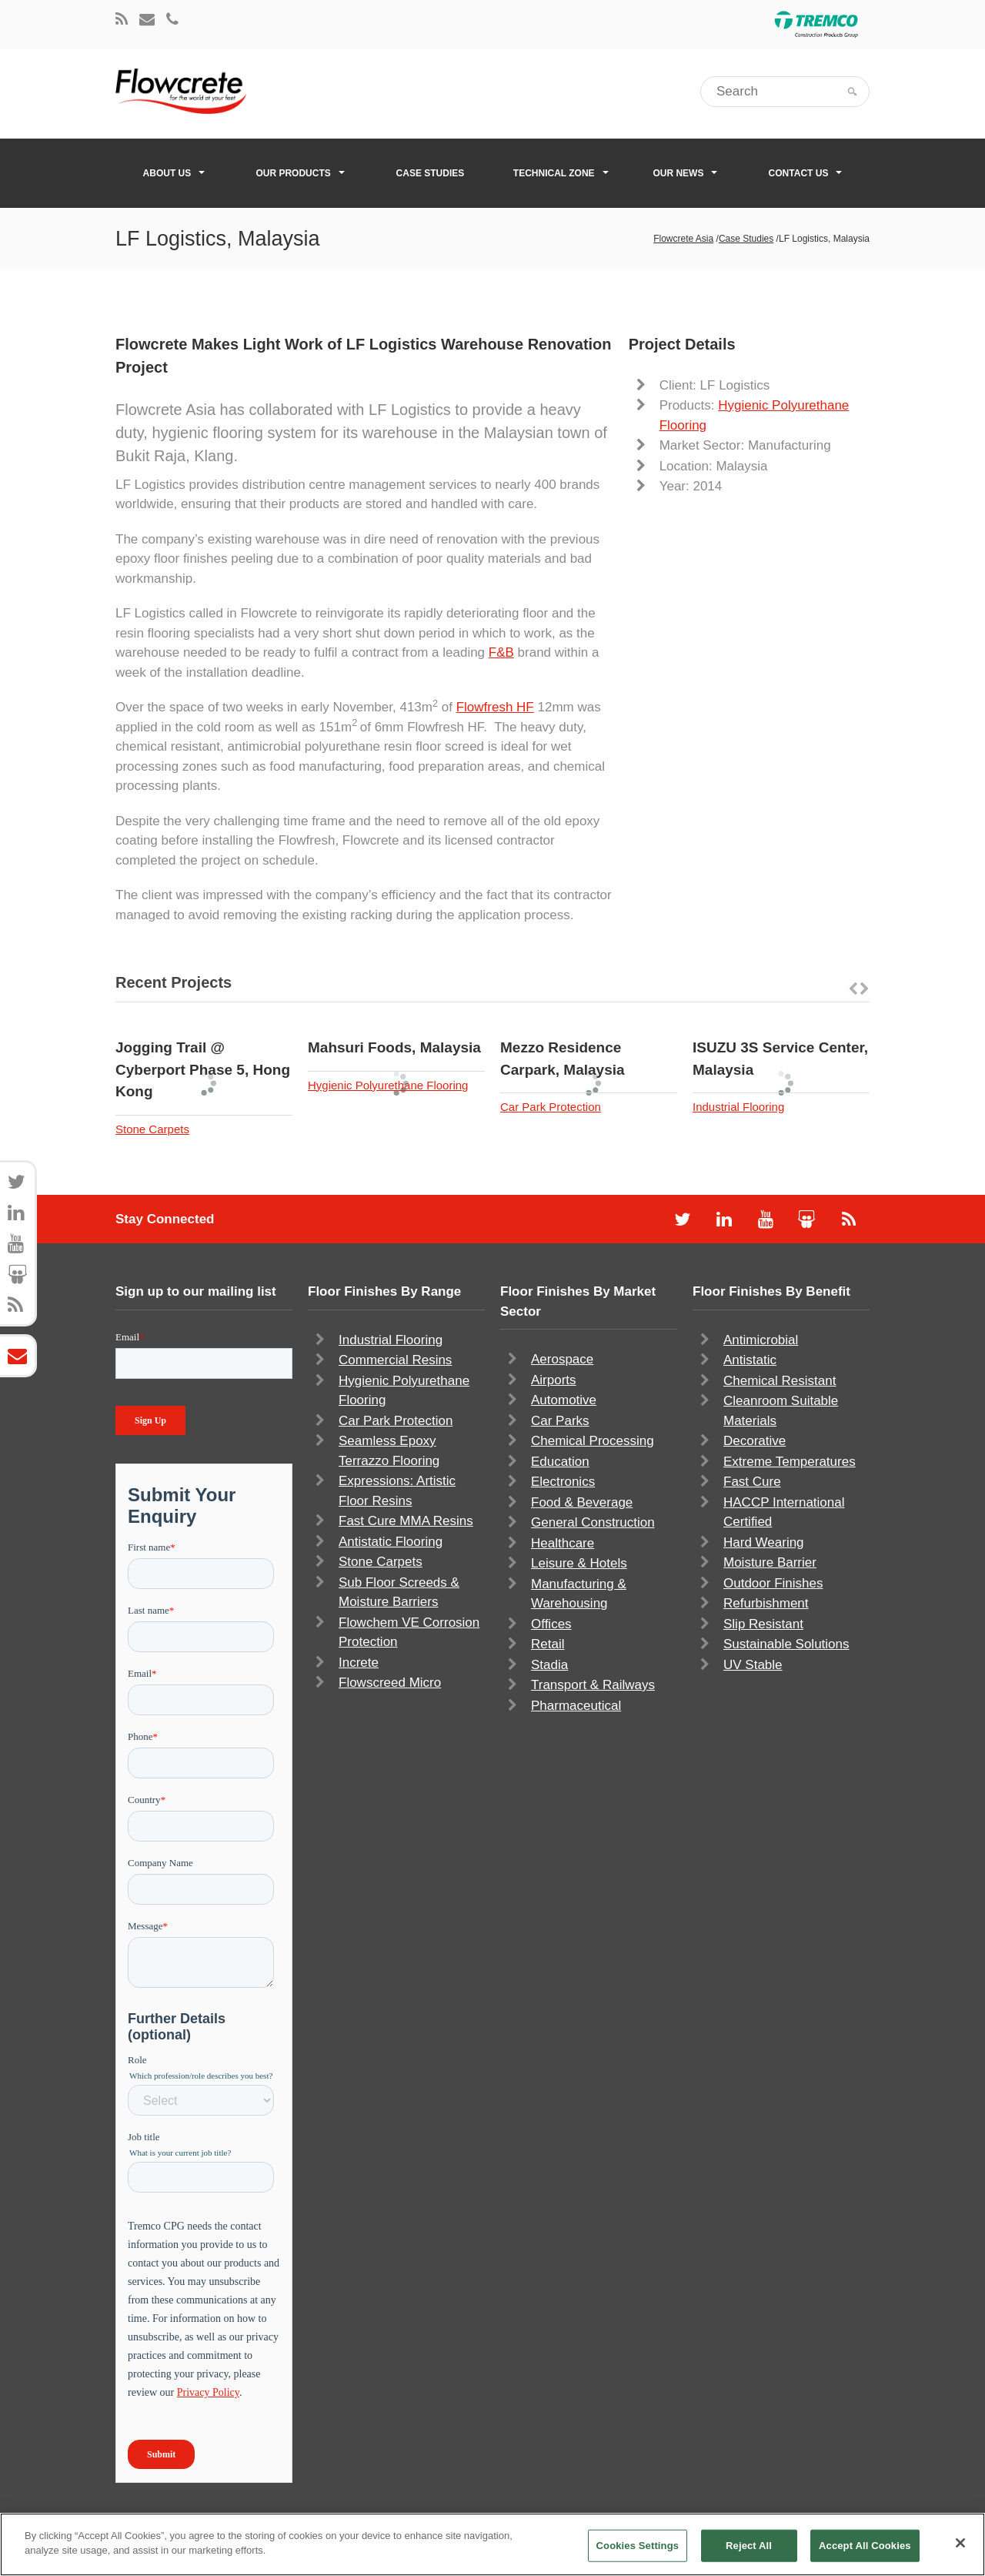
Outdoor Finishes (773, 1583)
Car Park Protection (550, 1106)
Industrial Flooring (738, 1106)
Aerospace (562, 1359)
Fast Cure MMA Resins (406, 1521)
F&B (501, 652)
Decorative (754, 1441)
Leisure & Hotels (579, 1563)
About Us (174, 173)
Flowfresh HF (495, 707)
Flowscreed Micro (390, 1682)
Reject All (749, 2545)
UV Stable (753, 1665)
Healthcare (562, 1543)
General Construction (593, 1522)
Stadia (549, 1665)
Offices (551, 1624)
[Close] (960, 2543)
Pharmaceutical (576, 1705)
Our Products (299, 173)
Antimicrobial (760, 1340)
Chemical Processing (592, 1441)
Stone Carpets (152, 1129)
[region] (492, 2544)
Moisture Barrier (769, 1562)
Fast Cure (752, 1481)
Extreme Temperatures (789, 1461)
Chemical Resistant (779, 1380)
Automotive (563, 1400)
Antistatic (749, 1360)
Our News (685, 173)
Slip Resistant (763, 1624)
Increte (359, 1662)
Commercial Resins (395, 1360)
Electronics (563, 1481)
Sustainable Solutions (786, 1644)
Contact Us (806, 173)
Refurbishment (766, 1603)
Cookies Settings (637, 2545)
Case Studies (430, 173)
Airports (553, 1380)
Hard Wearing (763, 1542)
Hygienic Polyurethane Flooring (388, 1085)
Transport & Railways (593, 1685)
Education (560, 1461)
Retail (547, 1644)
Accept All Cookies (865, 2545)
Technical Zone (561, 173)
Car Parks (560, 1420)
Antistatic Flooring (390, 1541)
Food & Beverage (582, 1502)
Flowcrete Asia (683, 238)
